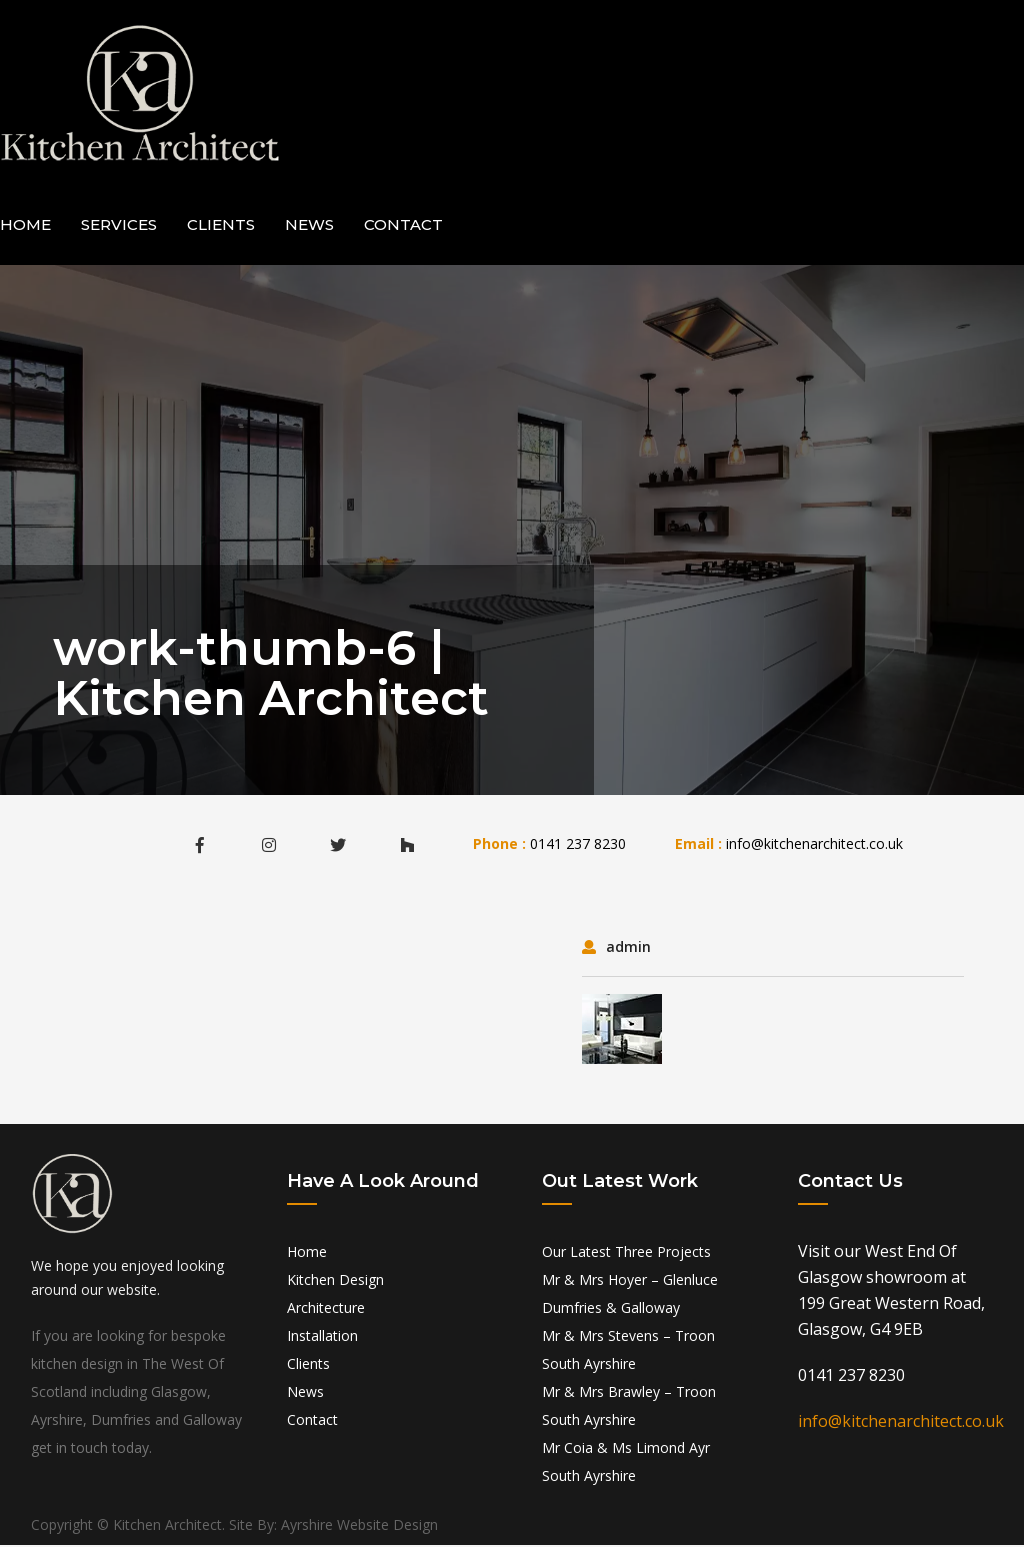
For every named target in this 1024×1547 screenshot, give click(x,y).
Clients (221, 226)
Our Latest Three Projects (626, 1253)
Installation (322, 1337)
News (309, 226)
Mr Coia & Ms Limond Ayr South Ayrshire (626, 1463)
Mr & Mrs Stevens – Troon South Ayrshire (628, 1351)
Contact (403, 226)
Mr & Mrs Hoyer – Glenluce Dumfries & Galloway (630, 1295)
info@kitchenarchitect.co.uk (814, 845)
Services (119, 226)
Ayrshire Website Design (359, 1526)
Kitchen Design (335, 1281)
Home (25, 226)
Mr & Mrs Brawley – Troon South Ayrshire (629, 1407)
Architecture (326, 1309)
